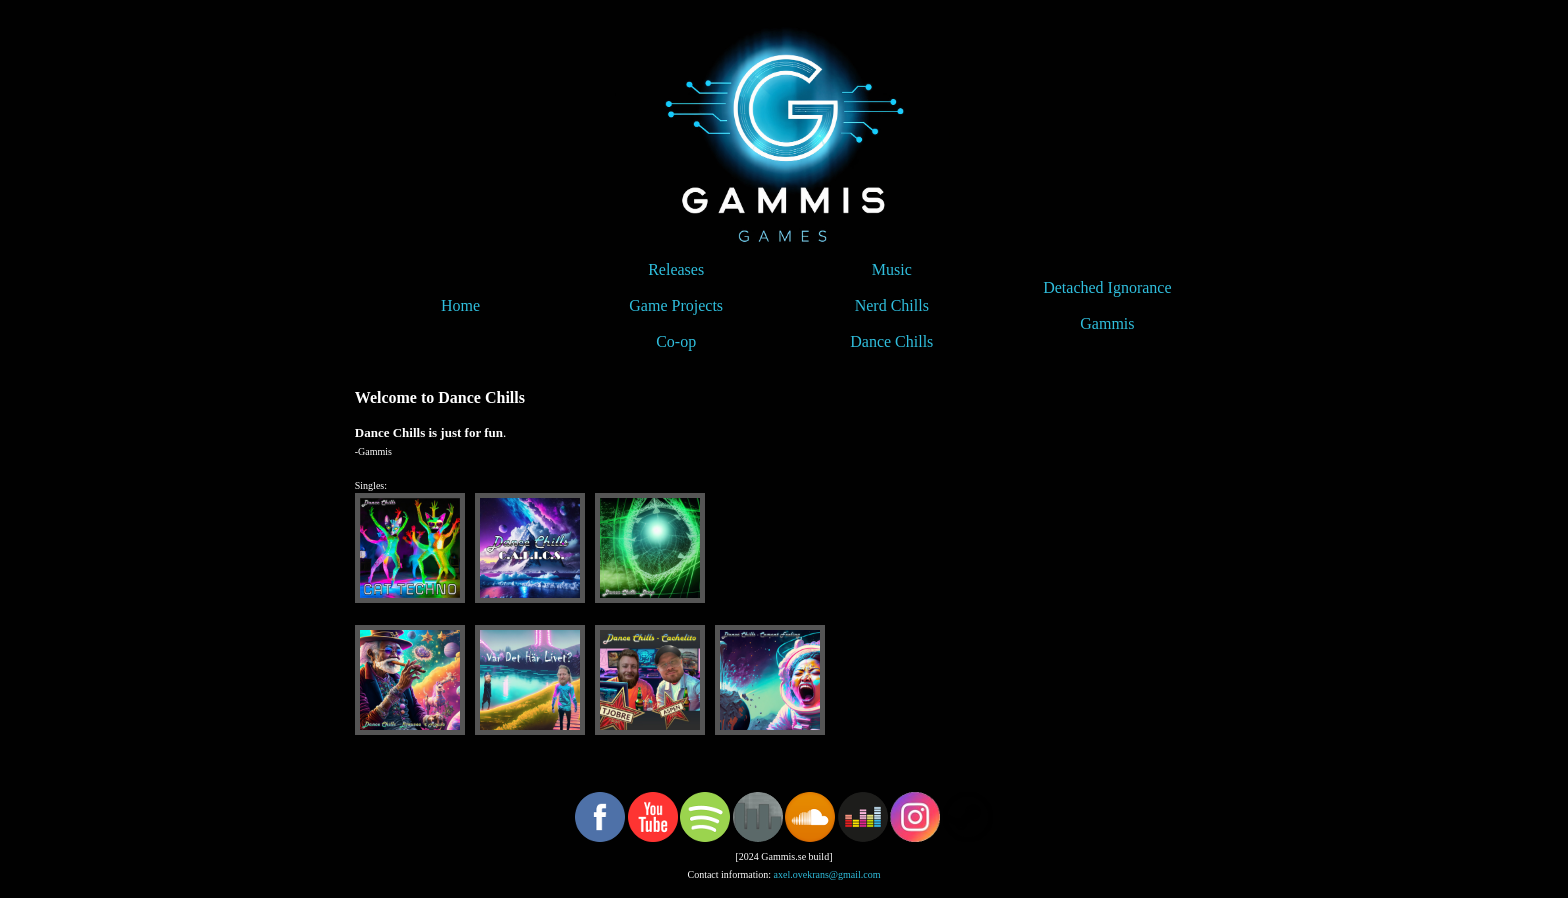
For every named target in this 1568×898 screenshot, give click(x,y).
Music (892, 269)
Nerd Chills (892, 305)
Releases (676, 269)
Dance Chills (891, 341)
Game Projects (676, 305)
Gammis (1107, 323)
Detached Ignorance (1107, 287)
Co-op (676, 341)
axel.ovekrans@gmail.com (827, 874)
